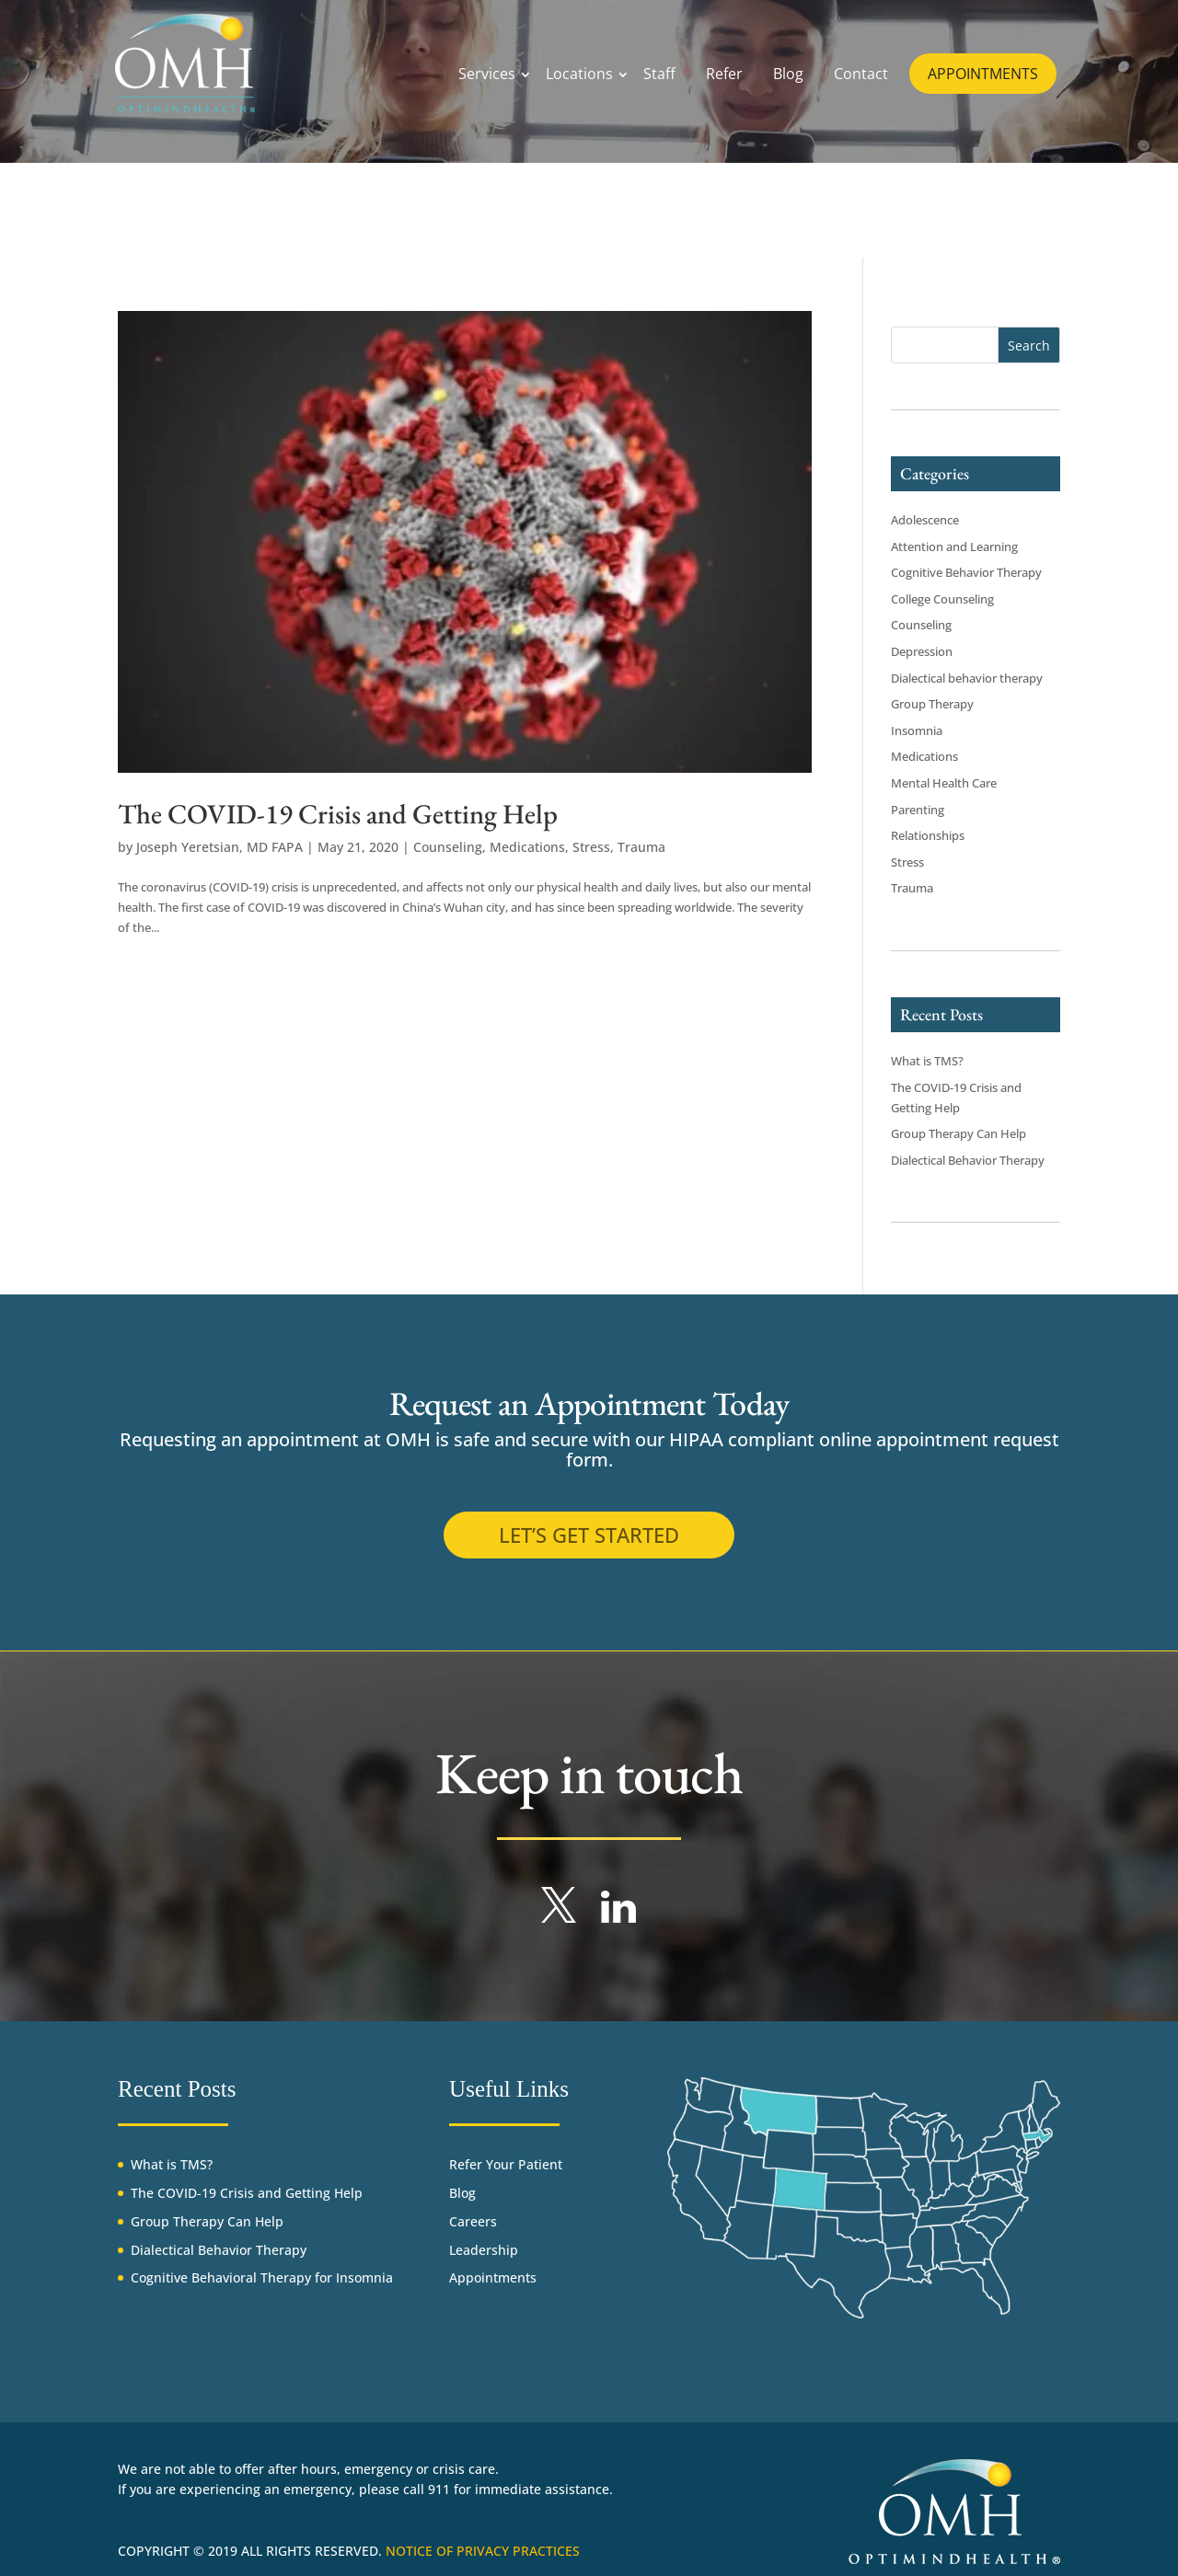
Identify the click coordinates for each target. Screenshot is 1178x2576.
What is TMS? (927, 1060)
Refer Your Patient (505, 2164)
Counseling (447, 847)
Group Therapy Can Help (958, 1133)
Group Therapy (932, 704)
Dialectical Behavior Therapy (968, 1160)
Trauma (641, 847)
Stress (591, 847)
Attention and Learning (954, 546)
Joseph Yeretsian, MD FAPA (219, 847)
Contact (861, 73)
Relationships (927, 835)
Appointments (493, 2277)
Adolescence (925, 520)
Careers (473, 2221)
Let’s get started (589, 1534)
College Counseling (942, 599)
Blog (788, 73)
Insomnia (916, 730)
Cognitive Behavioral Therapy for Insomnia (262, 2277)
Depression (922, 651)
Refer (724, 73)
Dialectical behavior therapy (967, 678)
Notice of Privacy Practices (483, 2550)
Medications (527, 847)
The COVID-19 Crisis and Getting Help (338, 814)
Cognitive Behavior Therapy (966, 572)
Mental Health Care (944, 783)
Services (486, 73)
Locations (579, 73)
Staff (659, 73)
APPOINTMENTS (983, 73)
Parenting (917, 809)
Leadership (483, 2250)
